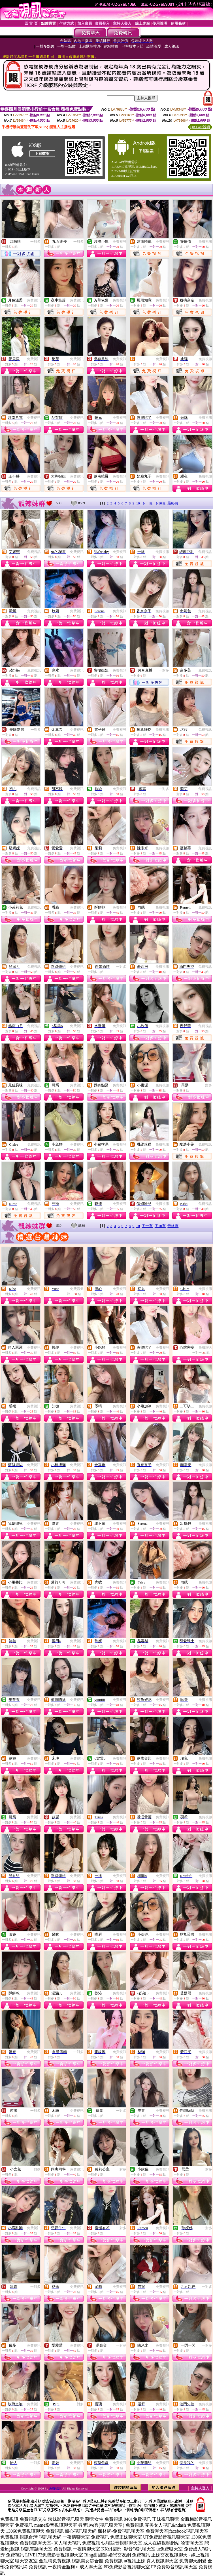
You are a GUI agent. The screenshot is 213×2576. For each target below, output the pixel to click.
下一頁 (147, 503)
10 (138, 503)
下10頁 (160, 503)
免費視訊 (119, 242)
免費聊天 (77, 1289)
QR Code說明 (200, 127)
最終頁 (172, 503)
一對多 (35, 242)
